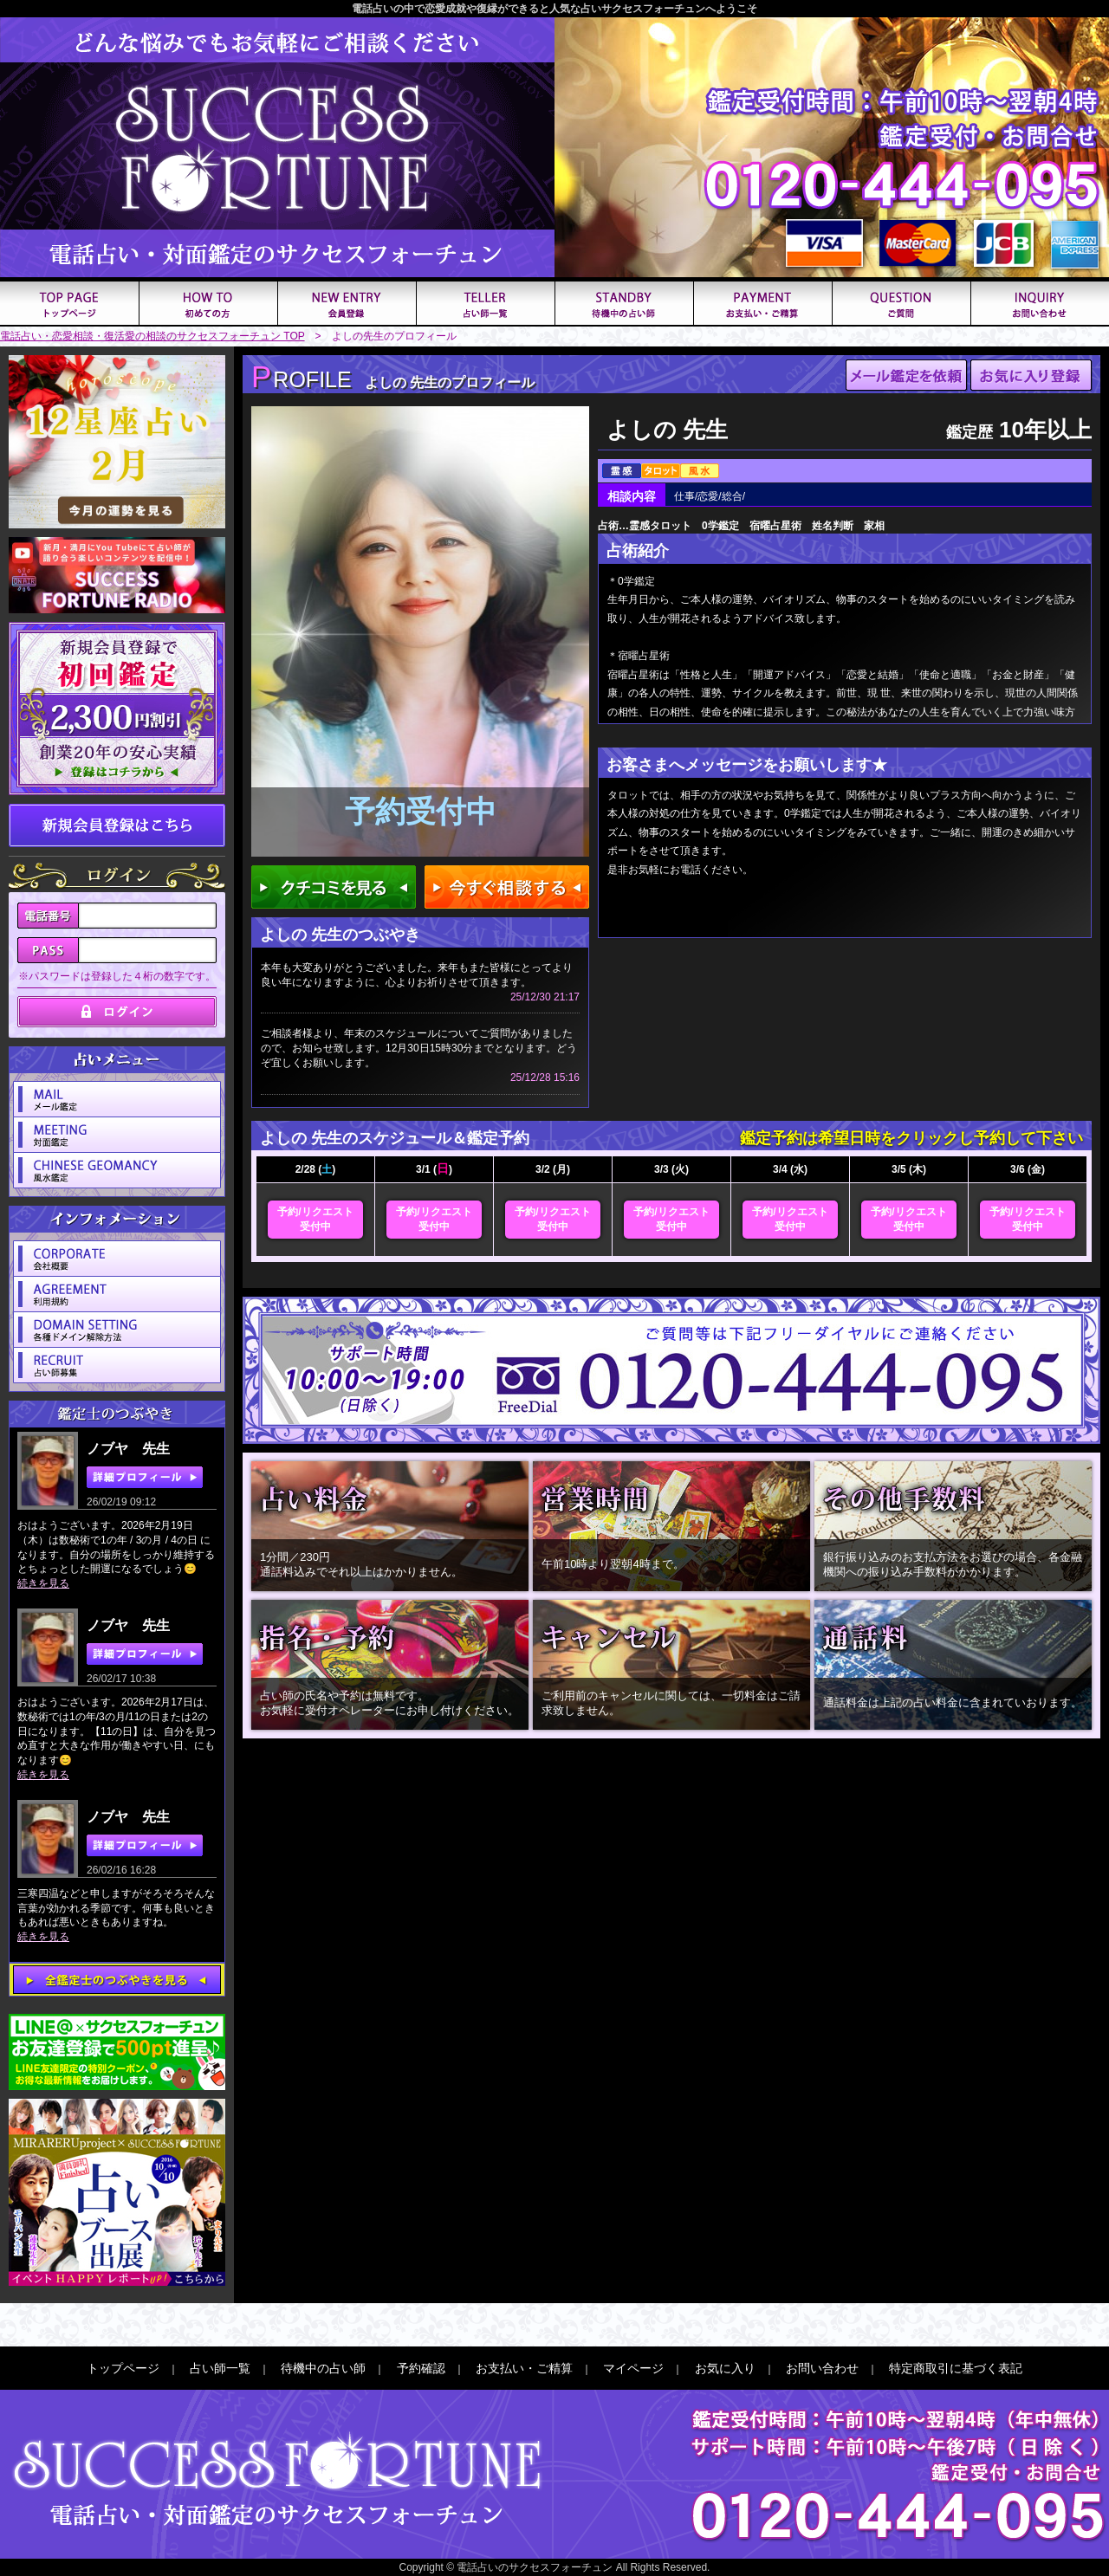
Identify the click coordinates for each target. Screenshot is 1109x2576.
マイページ (633, 2368)
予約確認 (421, 2368)
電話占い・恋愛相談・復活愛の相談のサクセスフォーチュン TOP (152, 336)
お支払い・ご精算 (524, 2368)
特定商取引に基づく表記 (955, 2368)
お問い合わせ (822, 2368)
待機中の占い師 (323, 2368)
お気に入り (725, 2368)
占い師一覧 (220, 2368)
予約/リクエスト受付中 (315, 1219)
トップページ (123, 2368)
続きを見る (43, 1583)
